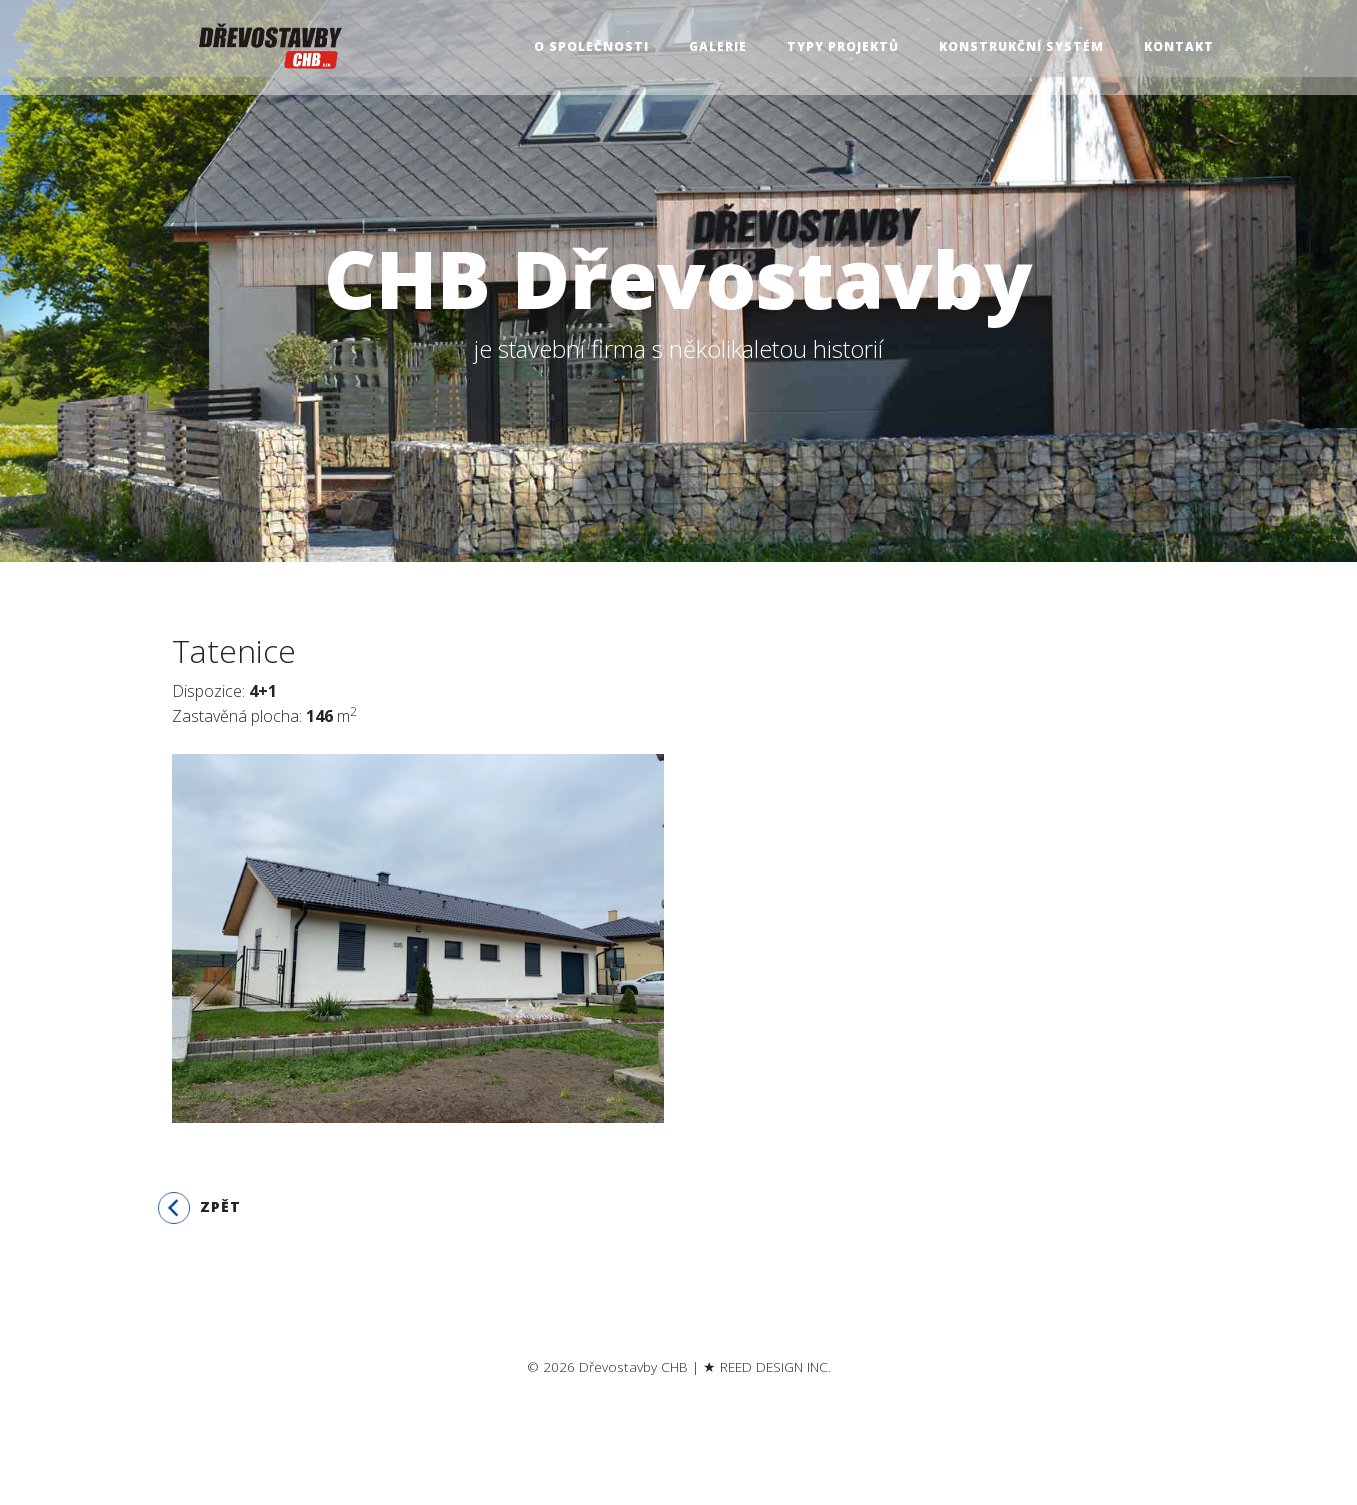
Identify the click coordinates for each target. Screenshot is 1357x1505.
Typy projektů (843, 47)
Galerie (718, 47)
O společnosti (591, 47)
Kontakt (1179, 47)
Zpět (199, 1208)
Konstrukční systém (1021, 47)
